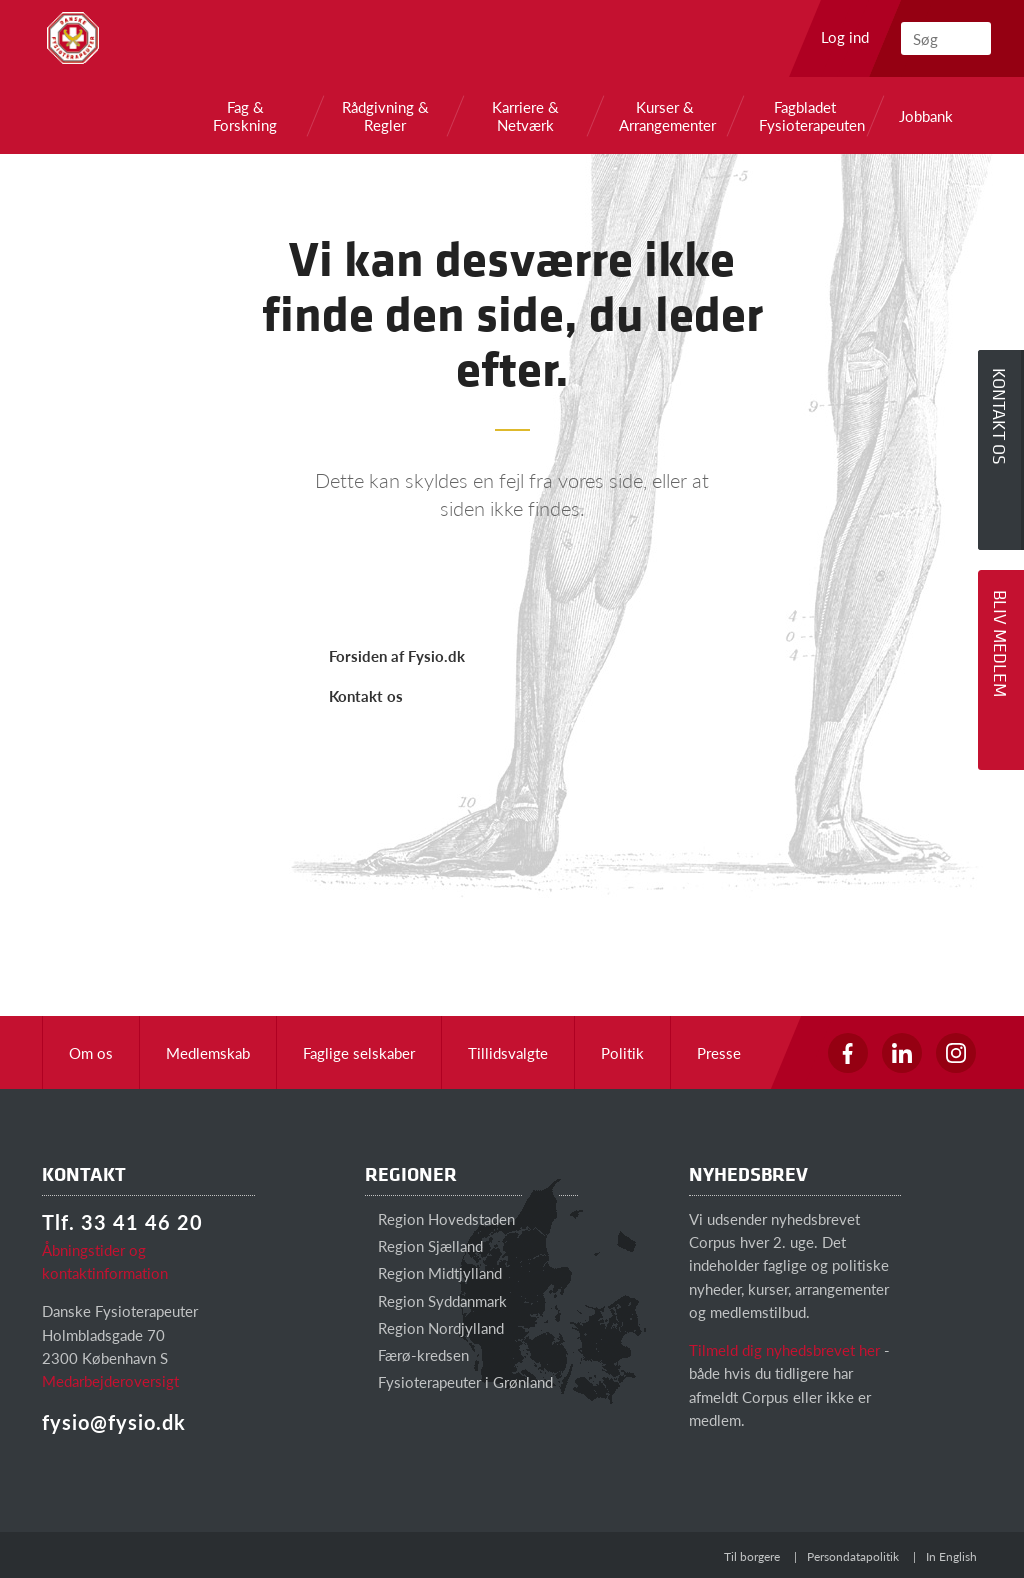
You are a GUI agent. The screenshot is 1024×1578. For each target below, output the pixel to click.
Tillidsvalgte (508, 1052)
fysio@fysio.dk (114, 1422)
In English (951, 1556)
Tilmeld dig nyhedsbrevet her (784, 1349)
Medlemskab (208, 1052)
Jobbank (926, 116)
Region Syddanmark (436, 1300)
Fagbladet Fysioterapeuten (805, 116)
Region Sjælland (424, 1245)
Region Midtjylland (433, 1272)
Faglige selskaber (359, 1052)
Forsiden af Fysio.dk (397, 655)
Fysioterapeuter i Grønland (459, 1381)
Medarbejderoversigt (110, 1380)
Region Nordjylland (434, 1327)
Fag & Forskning (245, 116)
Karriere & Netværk (525, 116)
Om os (91, 1052)
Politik (622, 1052)
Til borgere (752, 1556)
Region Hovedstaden (440, 1218)
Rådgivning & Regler (385, 116)
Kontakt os (366, 695)
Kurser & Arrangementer (665, 116)
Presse (719, 1052)
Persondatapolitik (853, 1556)
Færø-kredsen (417, 1354)
